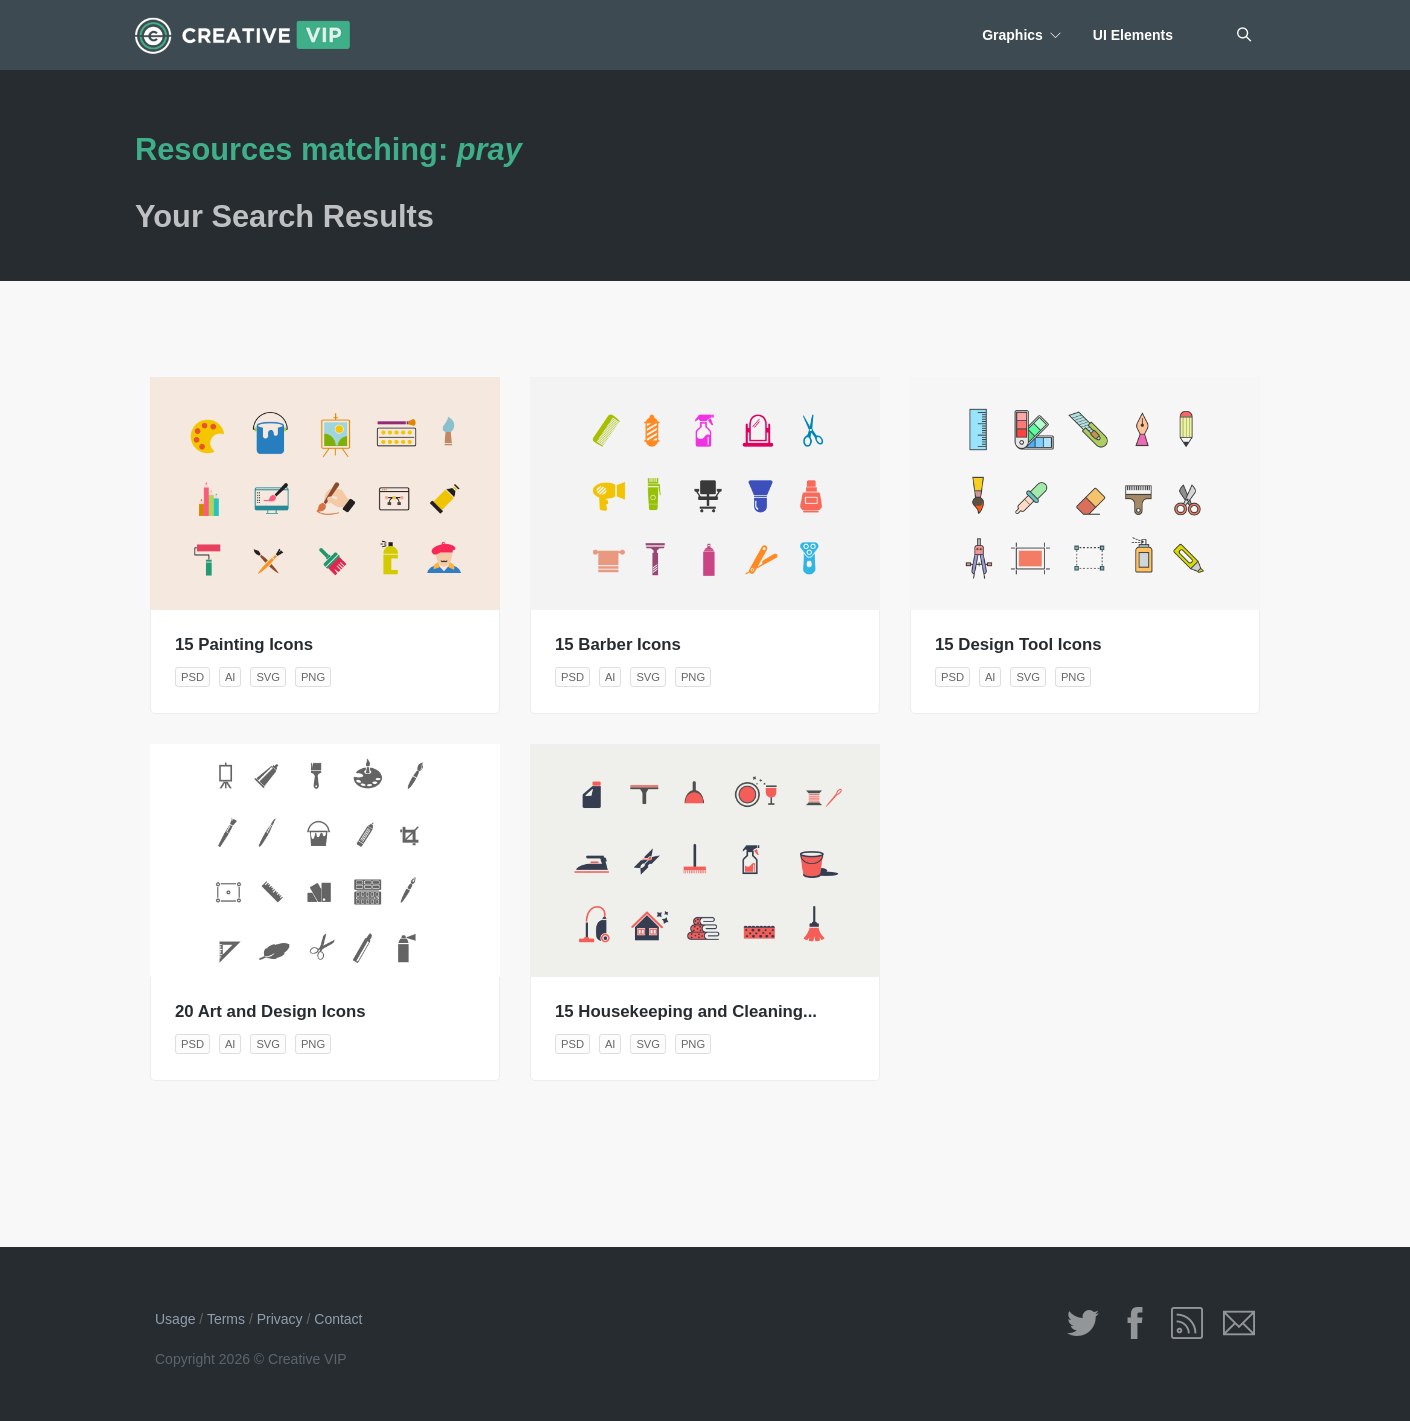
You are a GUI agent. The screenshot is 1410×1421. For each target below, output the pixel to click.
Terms (226, 1319)
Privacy (280, 1319)
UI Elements (1133, 35)
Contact (338, 1319)
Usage (175, 1319)
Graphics (1012, 35)
